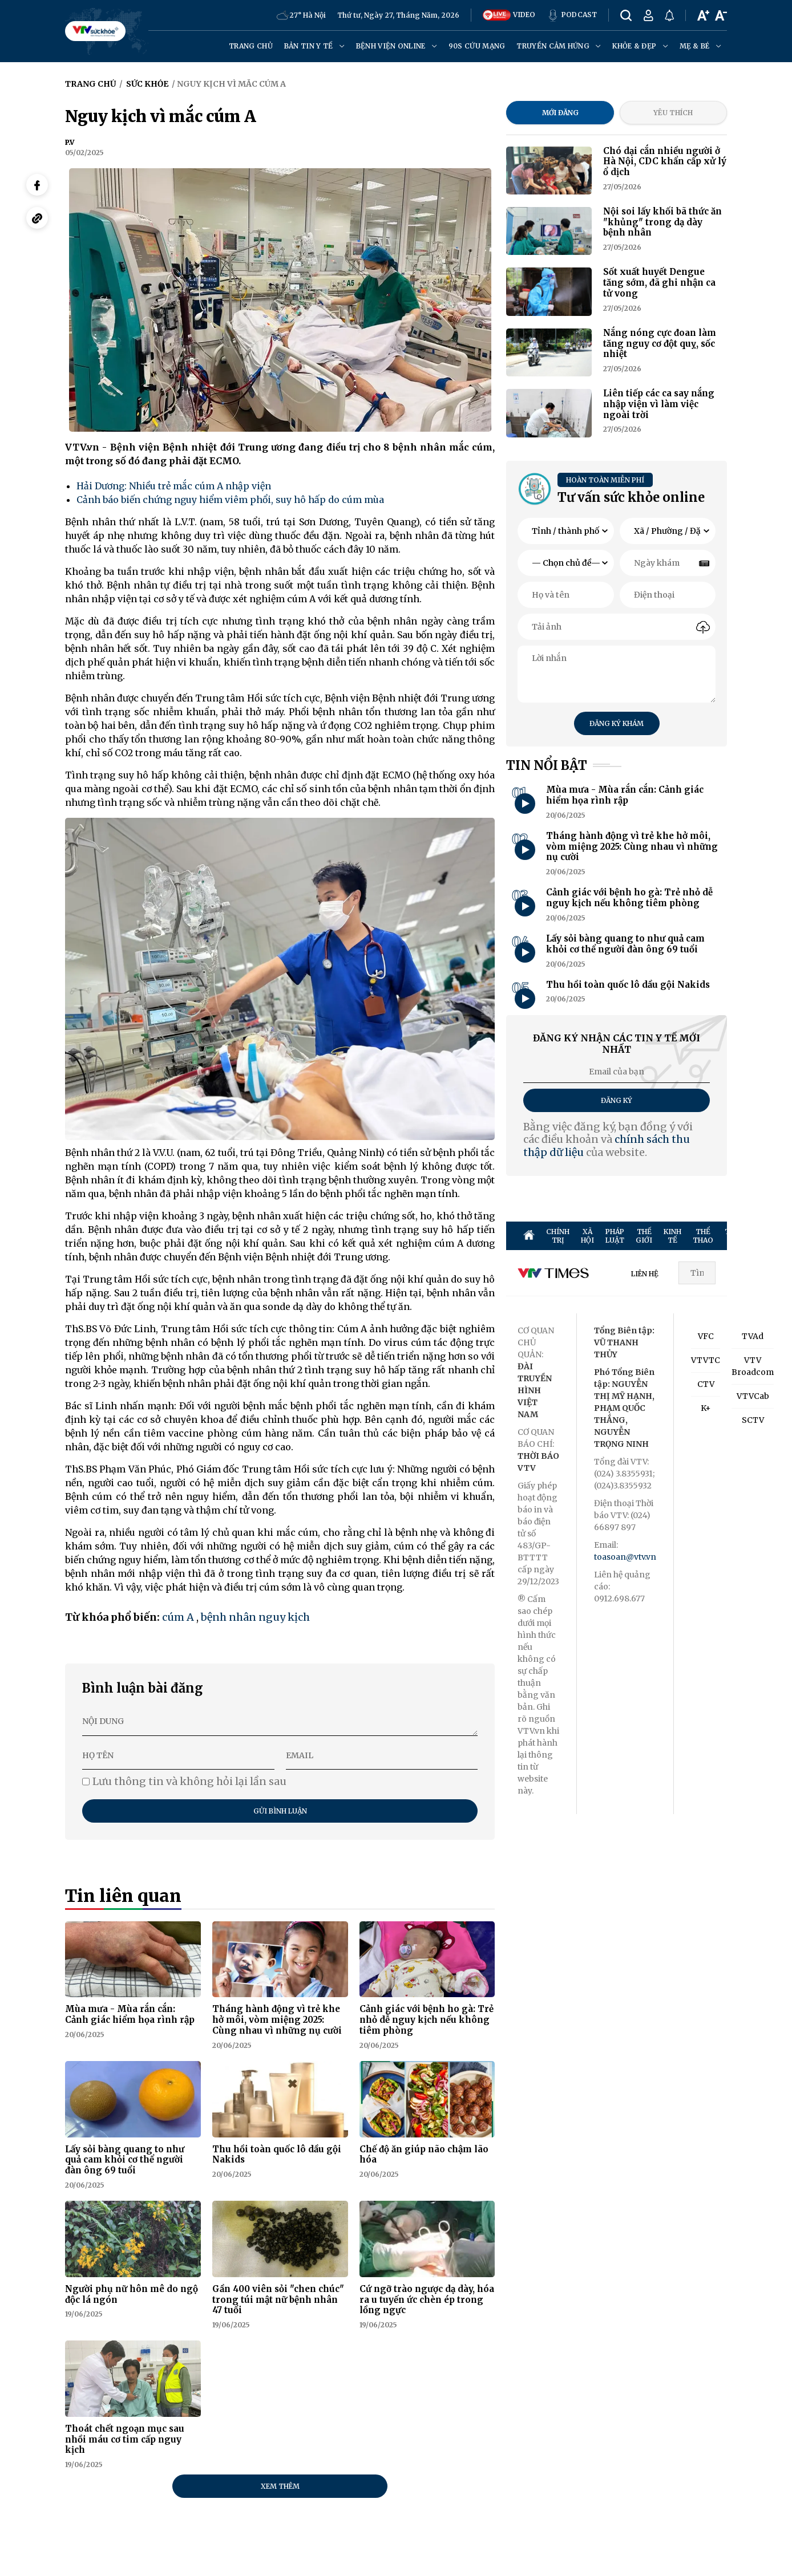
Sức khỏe (147, 84)
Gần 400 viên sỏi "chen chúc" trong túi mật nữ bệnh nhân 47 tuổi (278, 2299)
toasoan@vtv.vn (625, 1557)
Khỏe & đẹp (640, 46)
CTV (705, 1384)
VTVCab (753, 1396)
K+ (706, 1408)
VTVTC (705, 1360)
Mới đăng (560, 112)
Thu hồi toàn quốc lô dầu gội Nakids (276, 2154)
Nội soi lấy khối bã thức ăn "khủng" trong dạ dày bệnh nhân (662, 222)
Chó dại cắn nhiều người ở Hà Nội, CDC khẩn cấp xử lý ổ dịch (664, 161)
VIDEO (509, 15)
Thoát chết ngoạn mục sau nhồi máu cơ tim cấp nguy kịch (124, 2439)
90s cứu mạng (477, 46)
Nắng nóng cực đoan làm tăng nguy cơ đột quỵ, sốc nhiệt (659, 343)
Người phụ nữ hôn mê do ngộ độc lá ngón (131, 2294)
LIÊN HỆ (644, 1273)
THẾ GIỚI (644, 1235)
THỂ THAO (703, 1235)
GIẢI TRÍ (773, 1235)
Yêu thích (673, 112)
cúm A (178, 1617)
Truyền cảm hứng (558, 46)
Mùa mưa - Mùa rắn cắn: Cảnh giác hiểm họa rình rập (130, 2014)
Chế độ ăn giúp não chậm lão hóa (423, 2154)
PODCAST (572, 15)
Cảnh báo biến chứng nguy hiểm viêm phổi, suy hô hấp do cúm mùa (230, 499)
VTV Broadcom (753, 1366)
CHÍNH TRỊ (557, 1235)
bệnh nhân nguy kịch (255, 1617)
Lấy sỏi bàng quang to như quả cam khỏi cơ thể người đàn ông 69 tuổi (124, 2160)
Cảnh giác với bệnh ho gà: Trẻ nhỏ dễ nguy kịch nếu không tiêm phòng (426, 2019)
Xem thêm (280, 2486)
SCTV (753, 1420)
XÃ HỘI (587, 1235)
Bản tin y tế (314, 46)
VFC (706, 1336)
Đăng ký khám (616, 723)
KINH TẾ (672, 1235)
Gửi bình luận (280, 1811)
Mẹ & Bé (700, 46)
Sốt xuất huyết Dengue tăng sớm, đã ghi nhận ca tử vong (659, 282)
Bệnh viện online (396, 46)
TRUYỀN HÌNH (739, 1235)
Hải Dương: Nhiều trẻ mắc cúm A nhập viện (173, 486)
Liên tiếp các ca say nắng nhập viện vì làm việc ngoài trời (658, 404)
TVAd (752, 1336)
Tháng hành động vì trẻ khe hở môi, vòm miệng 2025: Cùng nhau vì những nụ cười (277, 2019)
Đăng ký (616, 1100)
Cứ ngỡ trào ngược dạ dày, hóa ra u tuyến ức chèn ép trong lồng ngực (426, 2299)
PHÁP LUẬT (614, 1235)
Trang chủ (251, 46)
